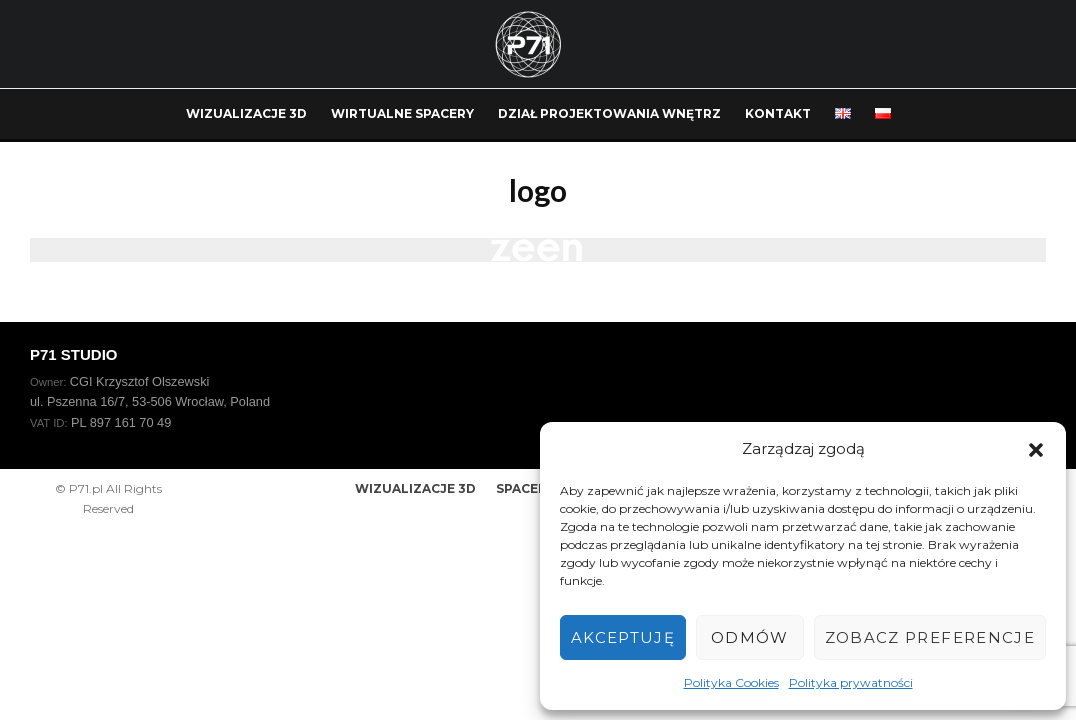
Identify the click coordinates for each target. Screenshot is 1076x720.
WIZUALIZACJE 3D (246, 113)
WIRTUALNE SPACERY (402, 113)
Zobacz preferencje (930, 637)
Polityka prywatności (851, 682)
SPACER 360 (535, 488)
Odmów (750, 637)
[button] (1036, 450)
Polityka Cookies (731, 682)
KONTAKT (778, 113)
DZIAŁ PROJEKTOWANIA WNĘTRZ (609, 113)
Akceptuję (623, 637)
